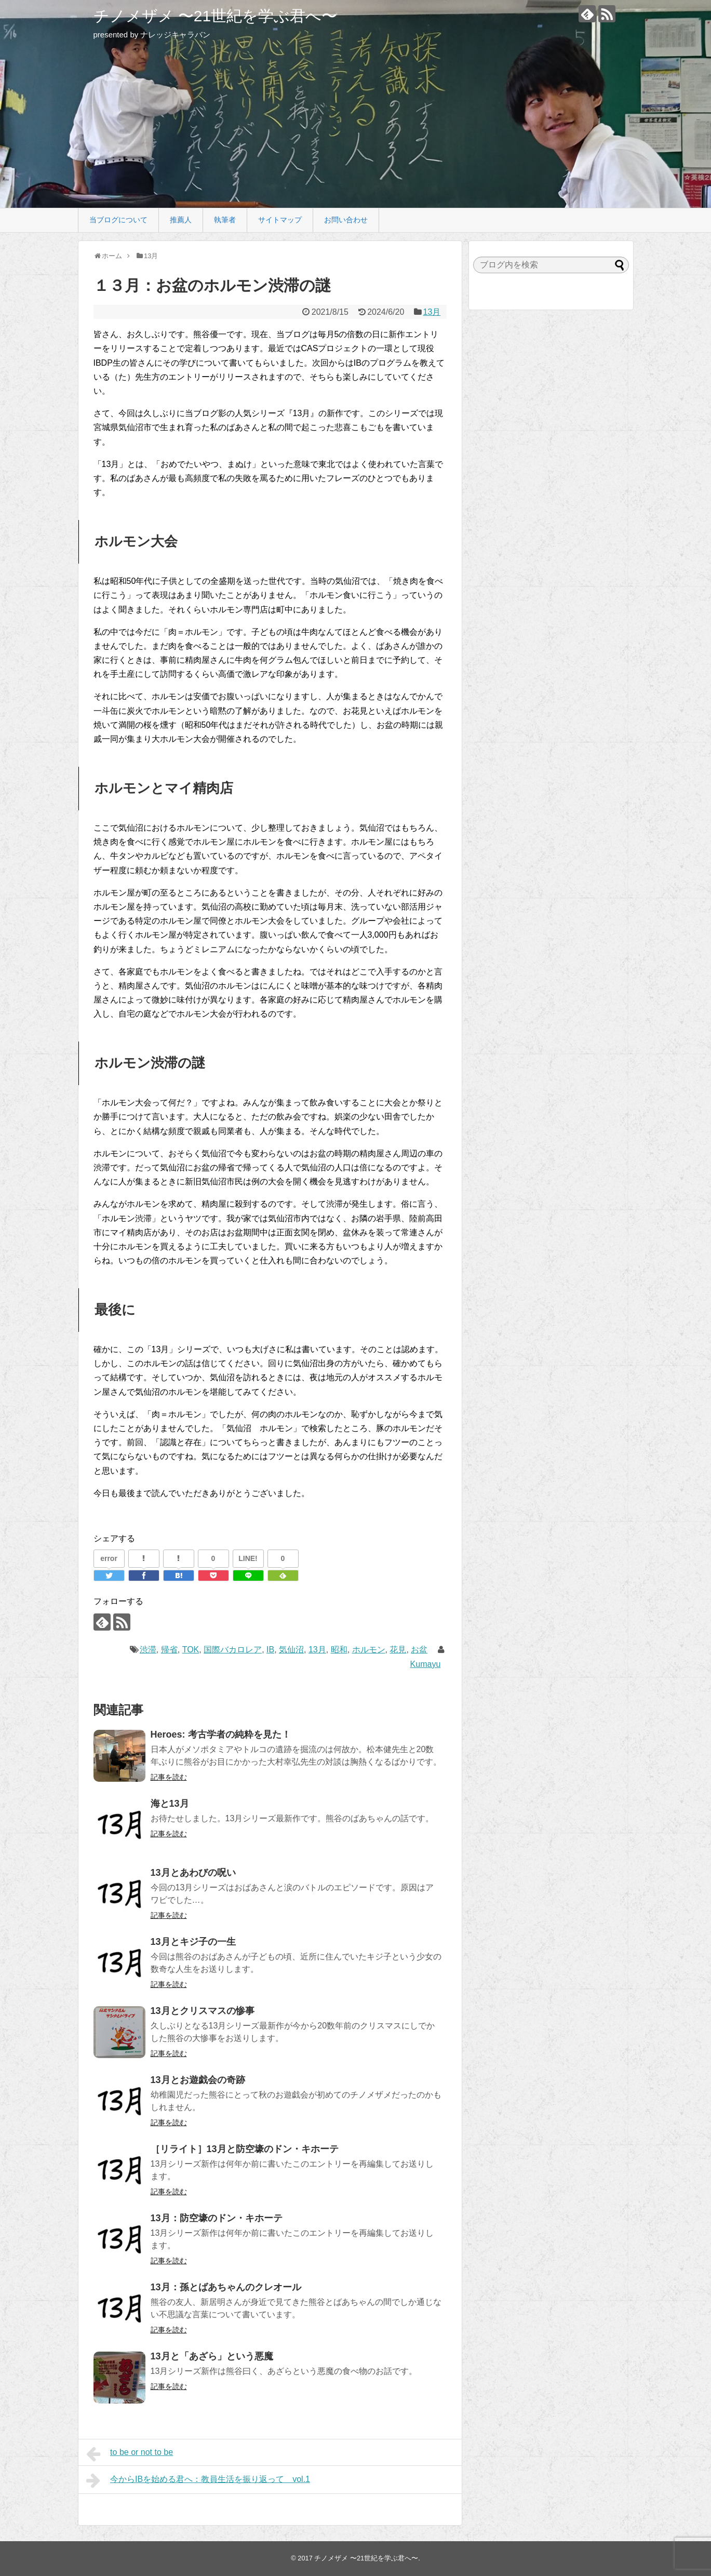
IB (270, 1649)
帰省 (169, 1649)
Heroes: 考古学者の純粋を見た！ (221, 1734)
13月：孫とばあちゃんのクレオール (226, 2287)
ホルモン (368, 1649)
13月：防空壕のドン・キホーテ (217, 2218)
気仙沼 (291, 1649)
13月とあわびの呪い (193, 1872)
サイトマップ (280, 220)
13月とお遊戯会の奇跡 (198, 2080)
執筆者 (225, 220)
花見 (398, 1649)
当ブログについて (118, 220)
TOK (190, 1649)
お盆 (419, 1649)
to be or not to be (129, 2454)
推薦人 (181, 220)
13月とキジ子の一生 (193, 1942)
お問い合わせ (346, 220)
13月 (432, 312)
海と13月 (170, 1803)
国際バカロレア (233, 1649)
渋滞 (148, 1649)
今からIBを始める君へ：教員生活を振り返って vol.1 (198, 2480)
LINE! (248, 1558)
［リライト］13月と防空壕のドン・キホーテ (245, 2149)
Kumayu (425, 1664)
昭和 (339, 1649)
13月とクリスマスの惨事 (202, 2011)
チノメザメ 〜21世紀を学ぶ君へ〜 (215, 15)
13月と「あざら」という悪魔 (212, 2356)
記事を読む (169, 1777)
